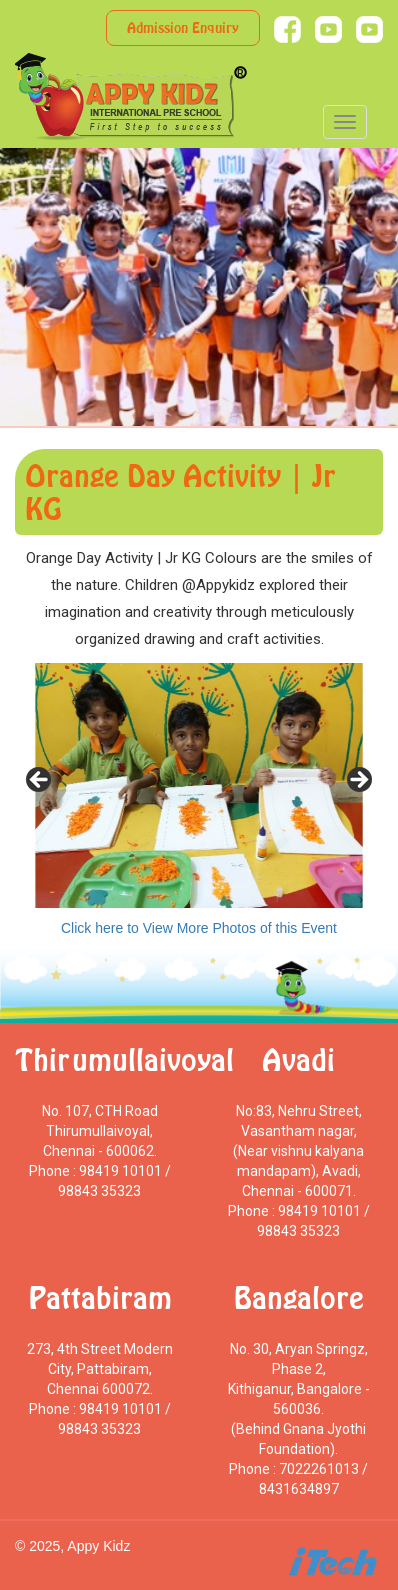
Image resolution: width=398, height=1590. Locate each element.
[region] (199, 785)
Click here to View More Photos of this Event (199, 928)
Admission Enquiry (183, 27)
